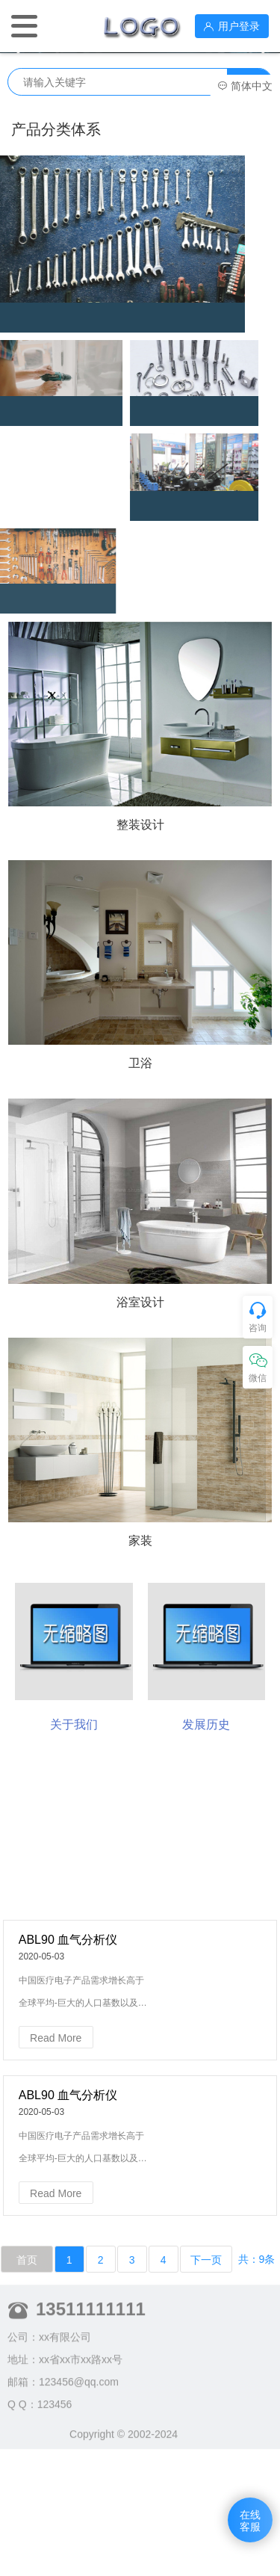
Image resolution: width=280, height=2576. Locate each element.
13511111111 (91, 2349)
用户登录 (232, 26)
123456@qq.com (79, 2423)
